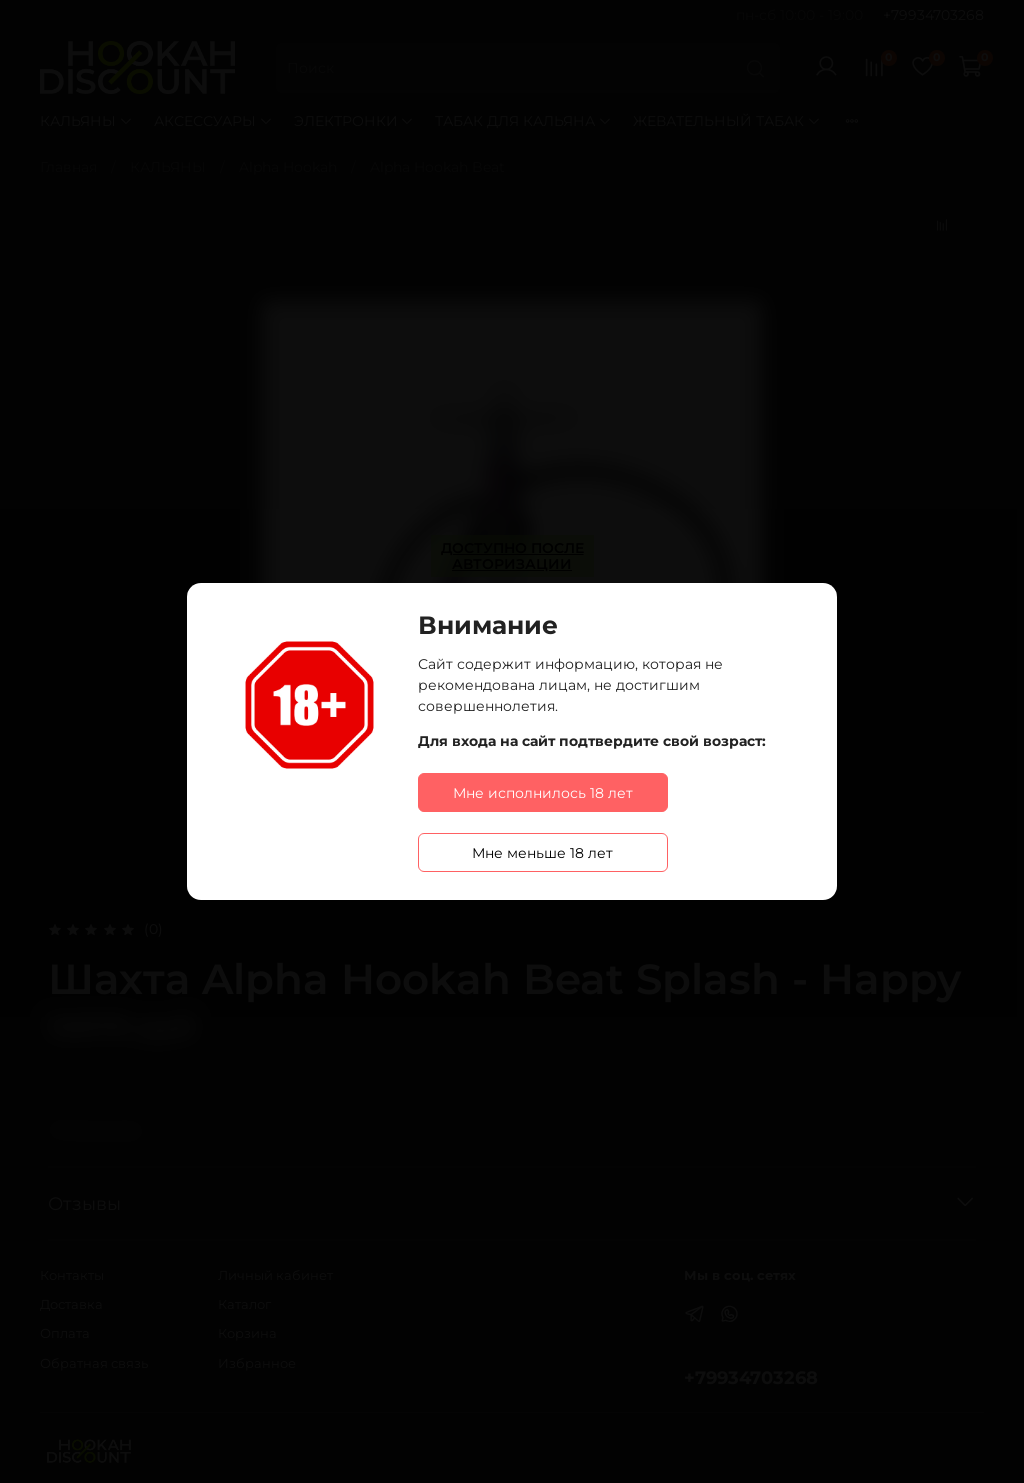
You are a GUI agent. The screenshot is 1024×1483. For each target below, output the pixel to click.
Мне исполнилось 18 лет (543, 793)
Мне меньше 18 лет (542, 853)
